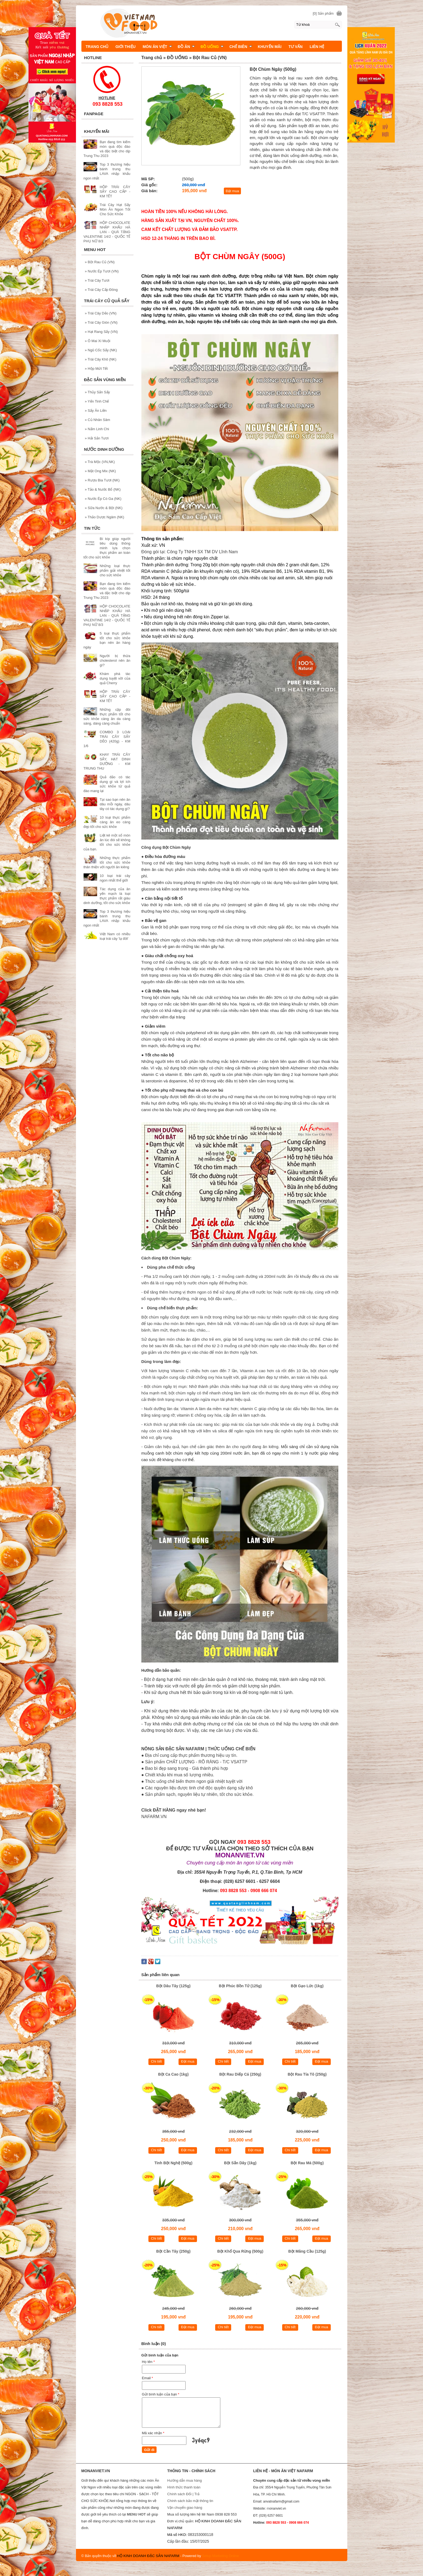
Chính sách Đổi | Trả (183, 2494)
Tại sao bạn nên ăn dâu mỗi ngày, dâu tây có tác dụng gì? (115, 804)
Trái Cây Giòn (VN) (101, 322)
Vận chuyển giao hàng (184, 2508)
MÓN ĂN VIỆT (157, 46)
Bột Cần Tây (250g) (173, 2251)
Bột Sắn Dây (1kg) (240, 2163)
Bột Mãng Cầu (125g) (307, 2251)
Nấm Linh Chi (97, 429)
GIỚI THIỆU (125, 46)
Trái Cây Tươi (97, 280)
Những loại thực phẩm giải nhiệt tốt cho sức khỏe (115, 570)
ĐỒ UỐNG (212, 46)
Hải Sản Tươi (97, 438)
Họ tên (148, 2362)
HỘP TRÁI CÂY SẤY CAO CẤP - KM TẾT (115, 191)
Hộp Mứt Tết (96, 368)
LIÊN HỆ (317, 46)
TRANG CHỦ (97, 46)
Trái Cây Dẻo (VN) (101, 313)
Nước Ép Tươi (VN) (102, 271)
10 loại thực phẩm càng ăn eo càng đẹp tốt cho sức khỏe (107, 822)
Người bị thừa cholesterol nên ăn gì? (115, 660)
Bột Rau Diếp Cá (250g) (240, 2074)
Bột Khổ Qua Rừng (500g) (240, 2251)
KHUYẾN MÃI (269, 46)
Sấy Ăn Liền (96, 411)
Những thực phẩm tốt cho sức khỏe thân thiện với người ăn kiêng (107, 862)
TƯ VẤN (295, 46)
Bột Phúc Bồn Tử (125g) (240, 1986)
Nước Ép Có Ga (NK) (103, 499)
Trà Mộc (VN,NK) (100, 462)
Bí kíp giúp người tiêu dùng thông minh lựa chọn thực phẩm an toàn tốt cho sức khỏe (107, 548)
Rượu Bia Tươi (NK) (102, 480)
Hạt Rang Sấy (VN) (101, 332)
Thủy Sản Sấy (97, 392)
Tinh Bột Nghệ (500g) (173, 2163)
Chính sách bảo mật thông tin (190, 2501)
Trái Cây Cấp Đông (101, 290)
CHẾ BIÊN (240, 46)
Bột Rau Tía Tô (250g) (307, 2074)
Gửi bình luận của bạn (160, 2394)
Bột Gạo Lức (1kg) (307, 1986)
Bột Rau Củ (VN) (100, 262)
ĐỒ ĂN (186, 46)
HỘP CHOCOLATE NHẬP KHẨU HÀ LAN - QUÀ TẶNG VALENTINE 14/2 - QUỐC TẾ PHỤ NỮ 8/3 (107, 232)
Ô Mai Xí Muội (97, 341)
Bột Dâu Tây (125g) (173, 1986)
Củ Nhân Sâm (97, 420)
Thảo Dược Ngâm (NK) (104, 517)
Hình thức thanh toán (183, 2487)
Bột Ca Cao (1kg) (173, 2074)
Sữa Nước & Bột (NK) (104, 508)
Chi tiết (156, 2061)
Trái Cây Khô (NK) (100, 359)
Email (147, 2378)
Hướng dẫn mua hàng (184, 2480)
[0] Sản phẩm (323, 13)
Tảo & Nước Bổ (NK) (103, 489)
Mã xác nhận (153, 2433)
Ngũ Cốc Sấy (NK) (101, 350)
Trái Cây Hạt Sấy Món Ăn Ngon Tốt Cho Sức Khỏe (115, 209)
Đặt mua (232, 191)
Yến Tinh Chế (97, 401)
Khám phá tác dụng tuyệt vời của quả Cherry (115, 678)
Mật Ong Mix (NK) (100, 471)
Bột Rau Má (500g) (307, 2163)
